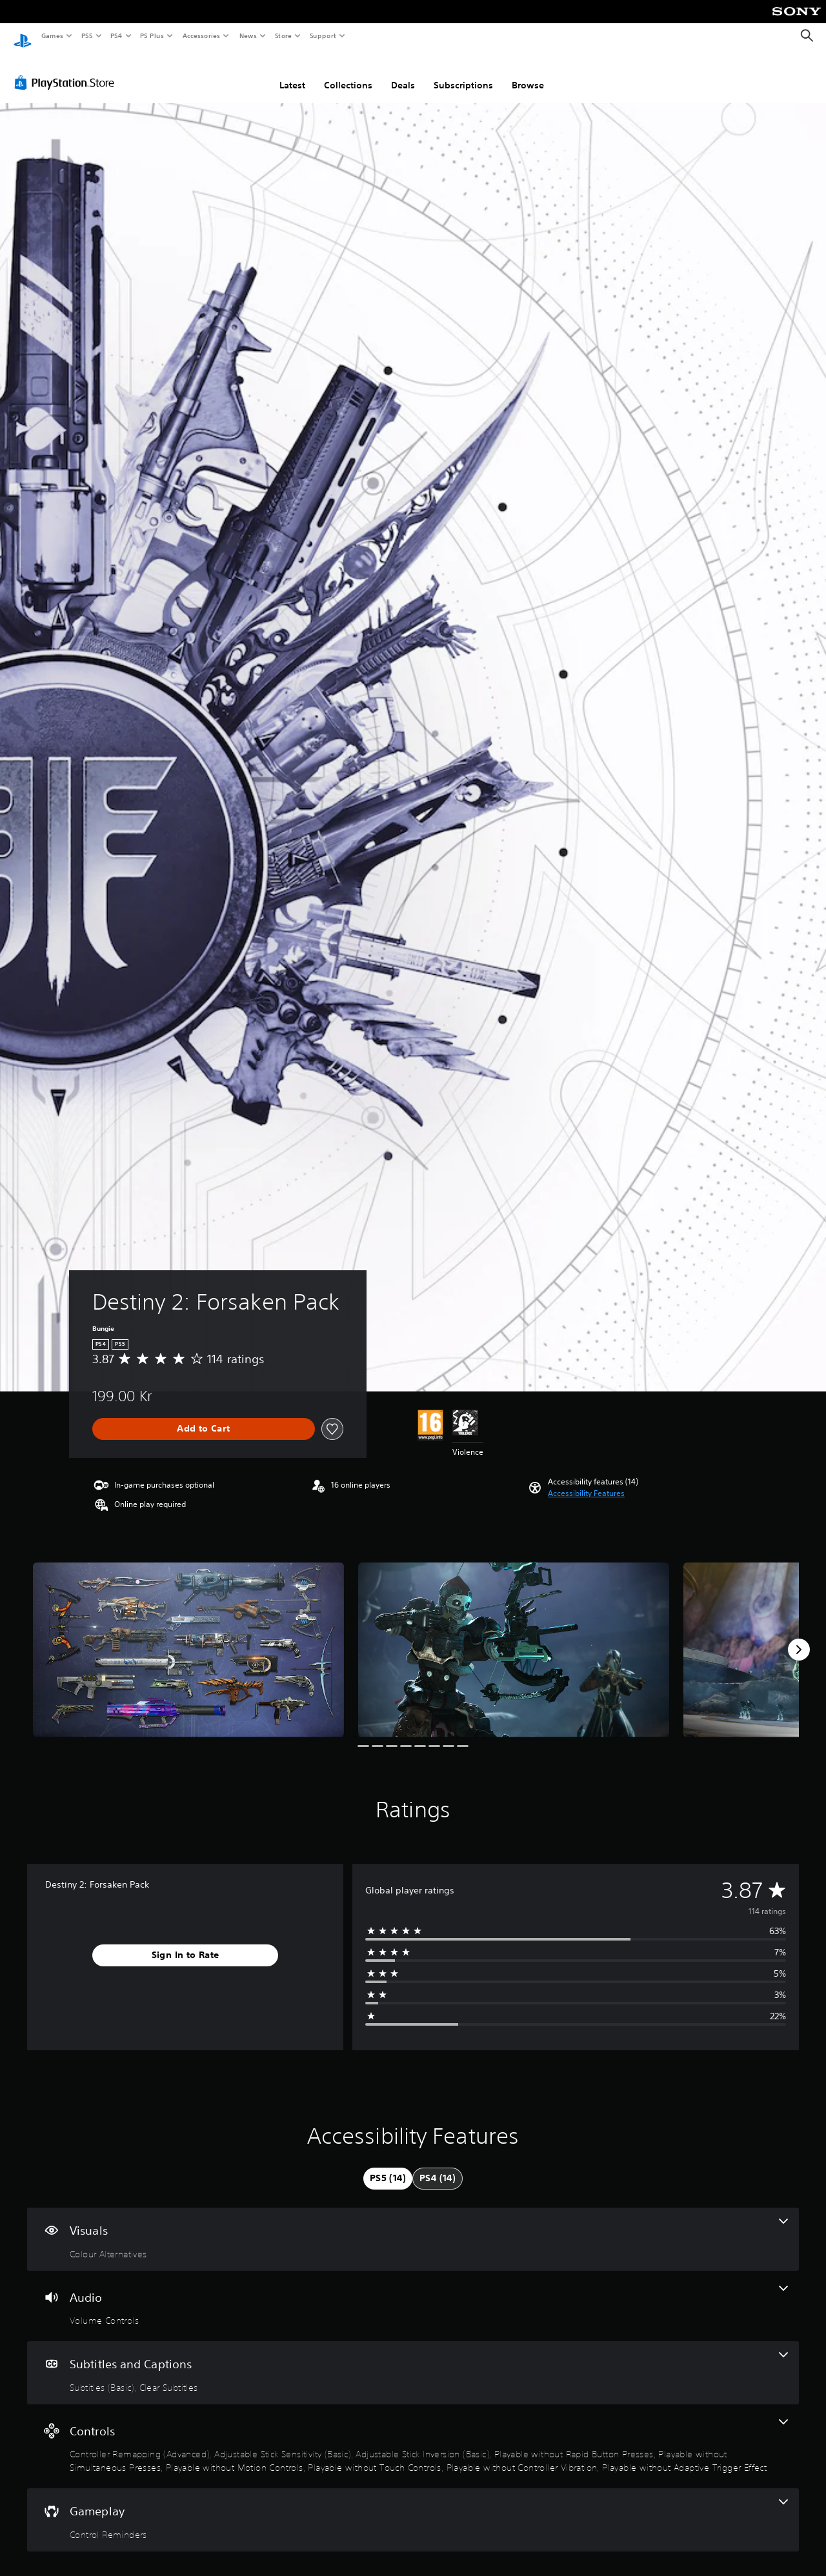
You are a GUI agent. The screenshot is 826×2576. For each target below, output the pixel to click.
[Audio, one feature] (413, 2294)
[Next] (799, 1637)
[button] (586, 1481)
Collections (348, 73)
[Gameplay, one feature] (413, 2507)
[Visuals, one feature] (413, 2227)
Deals (403, 73)
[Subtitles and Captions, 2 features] (413, 2360)
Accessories (200, 35)
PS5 (87, 35)
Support (322, 35)
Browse (528, 73)
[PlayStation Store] (67, 70)
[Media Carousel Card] (188, 1637)
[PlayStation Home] (23, 36)
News (248, 35)
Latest (292, 73)
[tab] (387, 2166)
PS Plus (152, 35)
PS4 (116, 35)
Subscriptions (463, 73)
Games (52, 35)
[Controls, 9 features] (413, 2434)
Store (283, 35)
